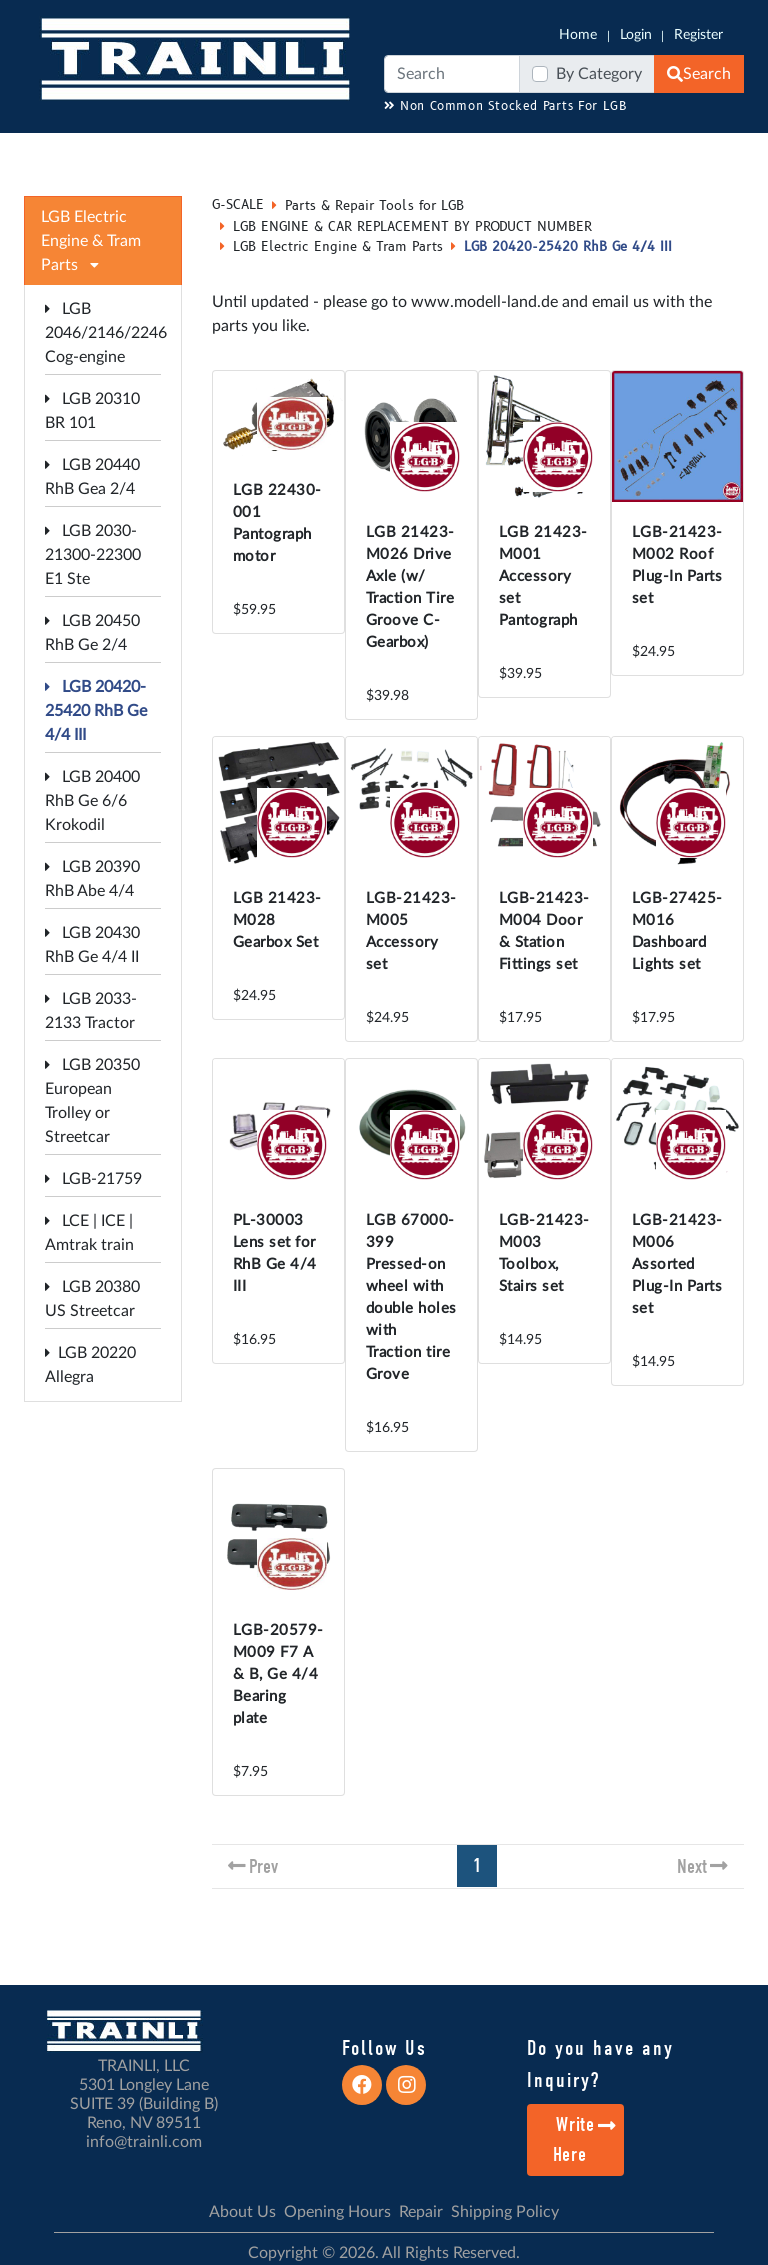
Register (698, 35)
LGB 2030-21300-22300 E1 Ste (93, 555)
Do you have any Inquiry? (600, 2064)
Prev (263, 1866)
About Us (242, 2212)
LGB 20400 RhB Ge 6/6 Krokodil (92, 801)
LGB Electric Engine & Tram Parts (338, 247)
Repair (421, 2212)
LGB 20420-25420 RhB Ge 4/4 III (96, 711)
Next (692, 1866)
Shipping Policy (505, 2212)
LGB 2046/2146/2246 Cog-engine (106, 333)
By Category (599, 74)
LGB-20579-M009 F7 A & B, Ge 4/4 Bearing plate (278, 1674)
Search (699, 74)
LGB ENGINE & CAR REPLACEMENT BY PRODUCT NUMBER (412, 227)
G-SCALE (238, 205)
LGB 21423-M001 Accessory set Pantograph (543, 576)
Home (578, 35)
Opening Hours (337, 2212)
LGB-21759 (93, 1179)
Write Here (585, 2139)
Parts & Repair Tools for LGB (374, 206)
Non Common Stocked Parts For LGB (505, 106)
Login (636, 35)
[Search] (452, 74)
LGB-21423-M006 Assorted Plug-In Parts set (677, 1264)
